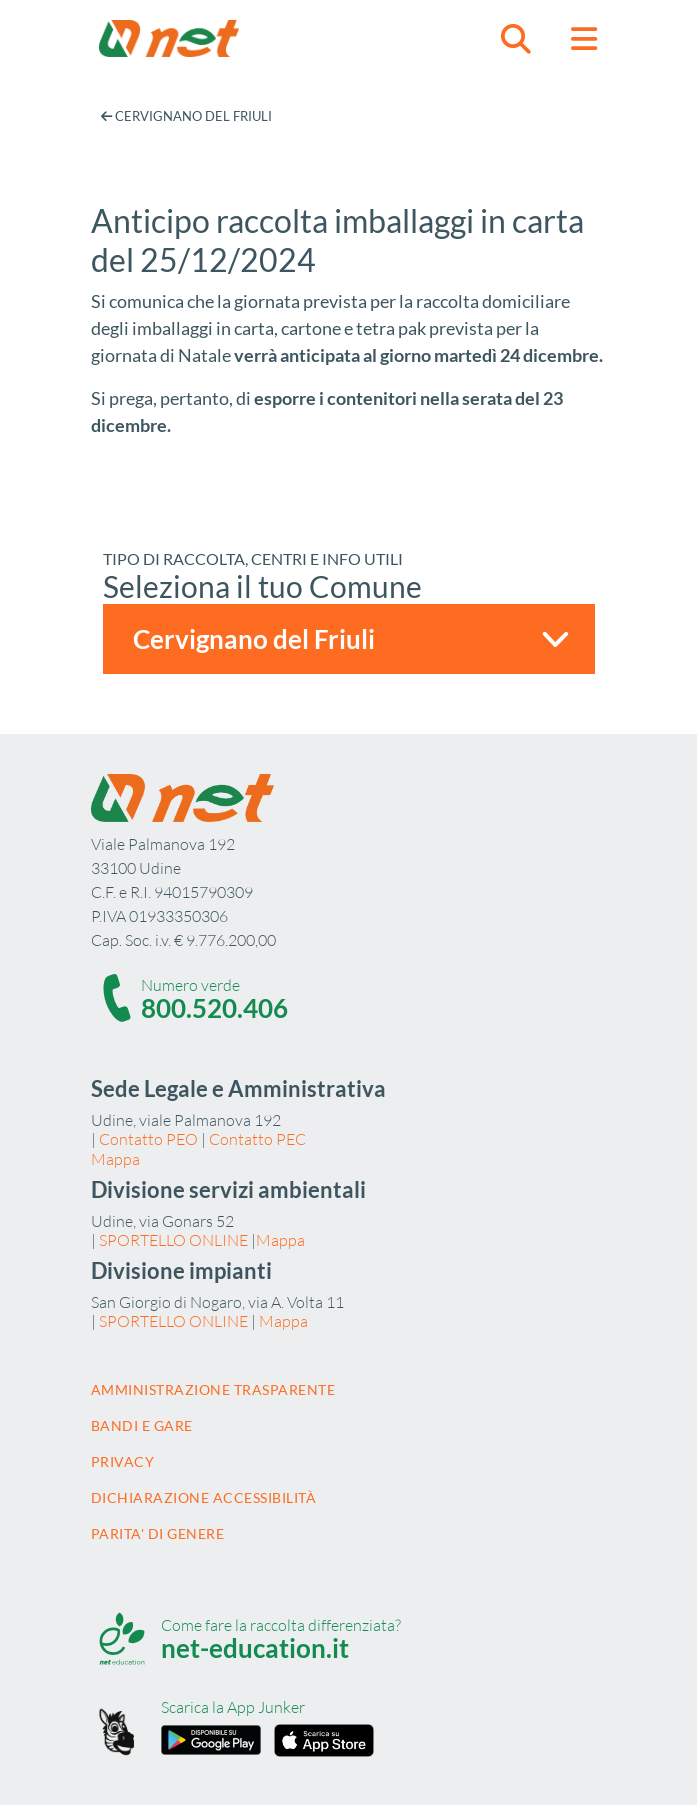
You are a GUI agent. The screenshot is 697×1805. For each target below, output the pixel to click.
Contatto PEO (148, 1139)
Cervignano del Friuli (186, 116)
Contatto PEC (257, 1139)
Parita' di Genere (158, 1533)
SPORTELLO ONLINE (173, 1240)
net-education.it (255, 1648)
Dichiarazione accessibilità (204, 1497)
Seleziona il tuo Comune (262, 586)
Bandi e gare (142, 1425)
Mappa (115, 1159)
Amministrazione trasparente (213, 1389)
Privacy (123, 1461)
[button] (516, 38)
